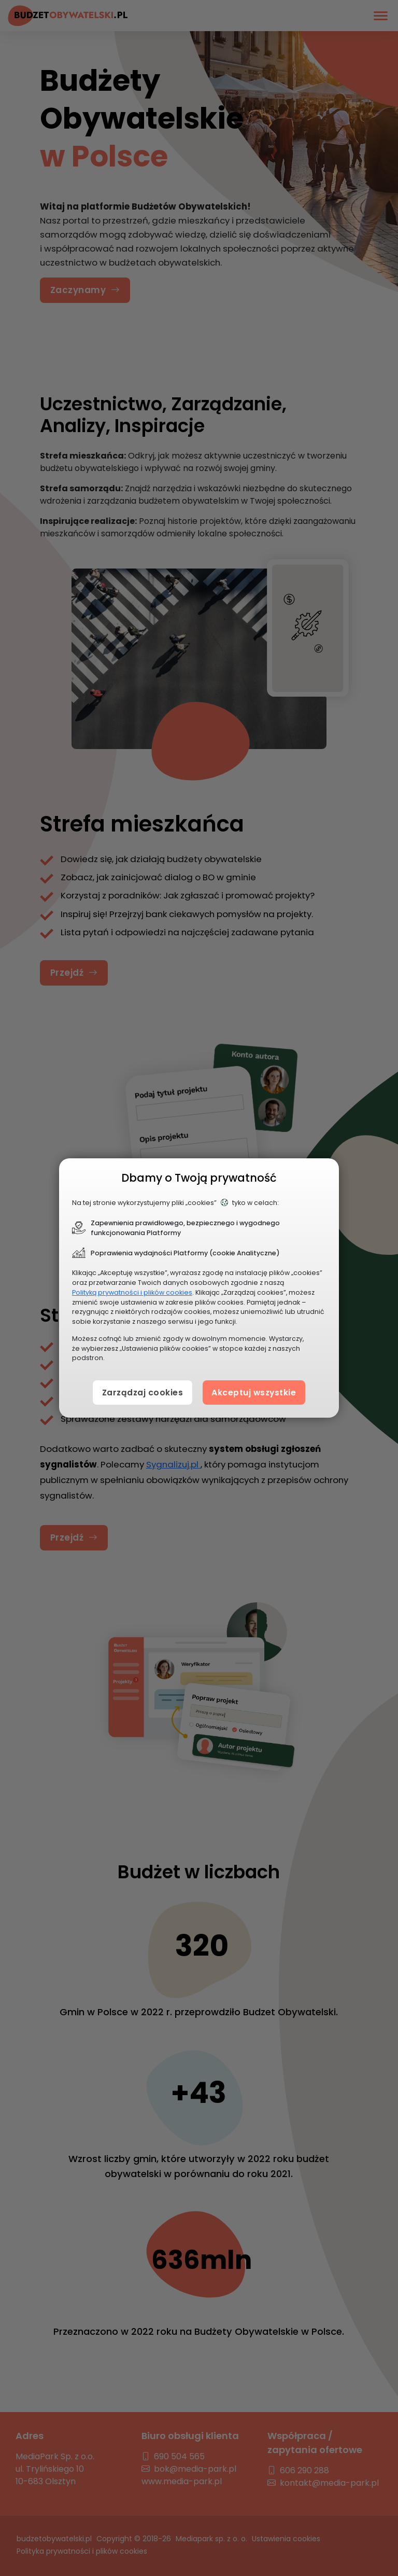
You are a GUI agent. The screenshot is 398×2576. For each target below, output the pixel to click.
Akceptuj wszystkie (258, 1392)
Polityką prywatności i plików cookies (132, 1292)
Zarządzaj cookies (137, 1392)
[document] (199, 1288)
